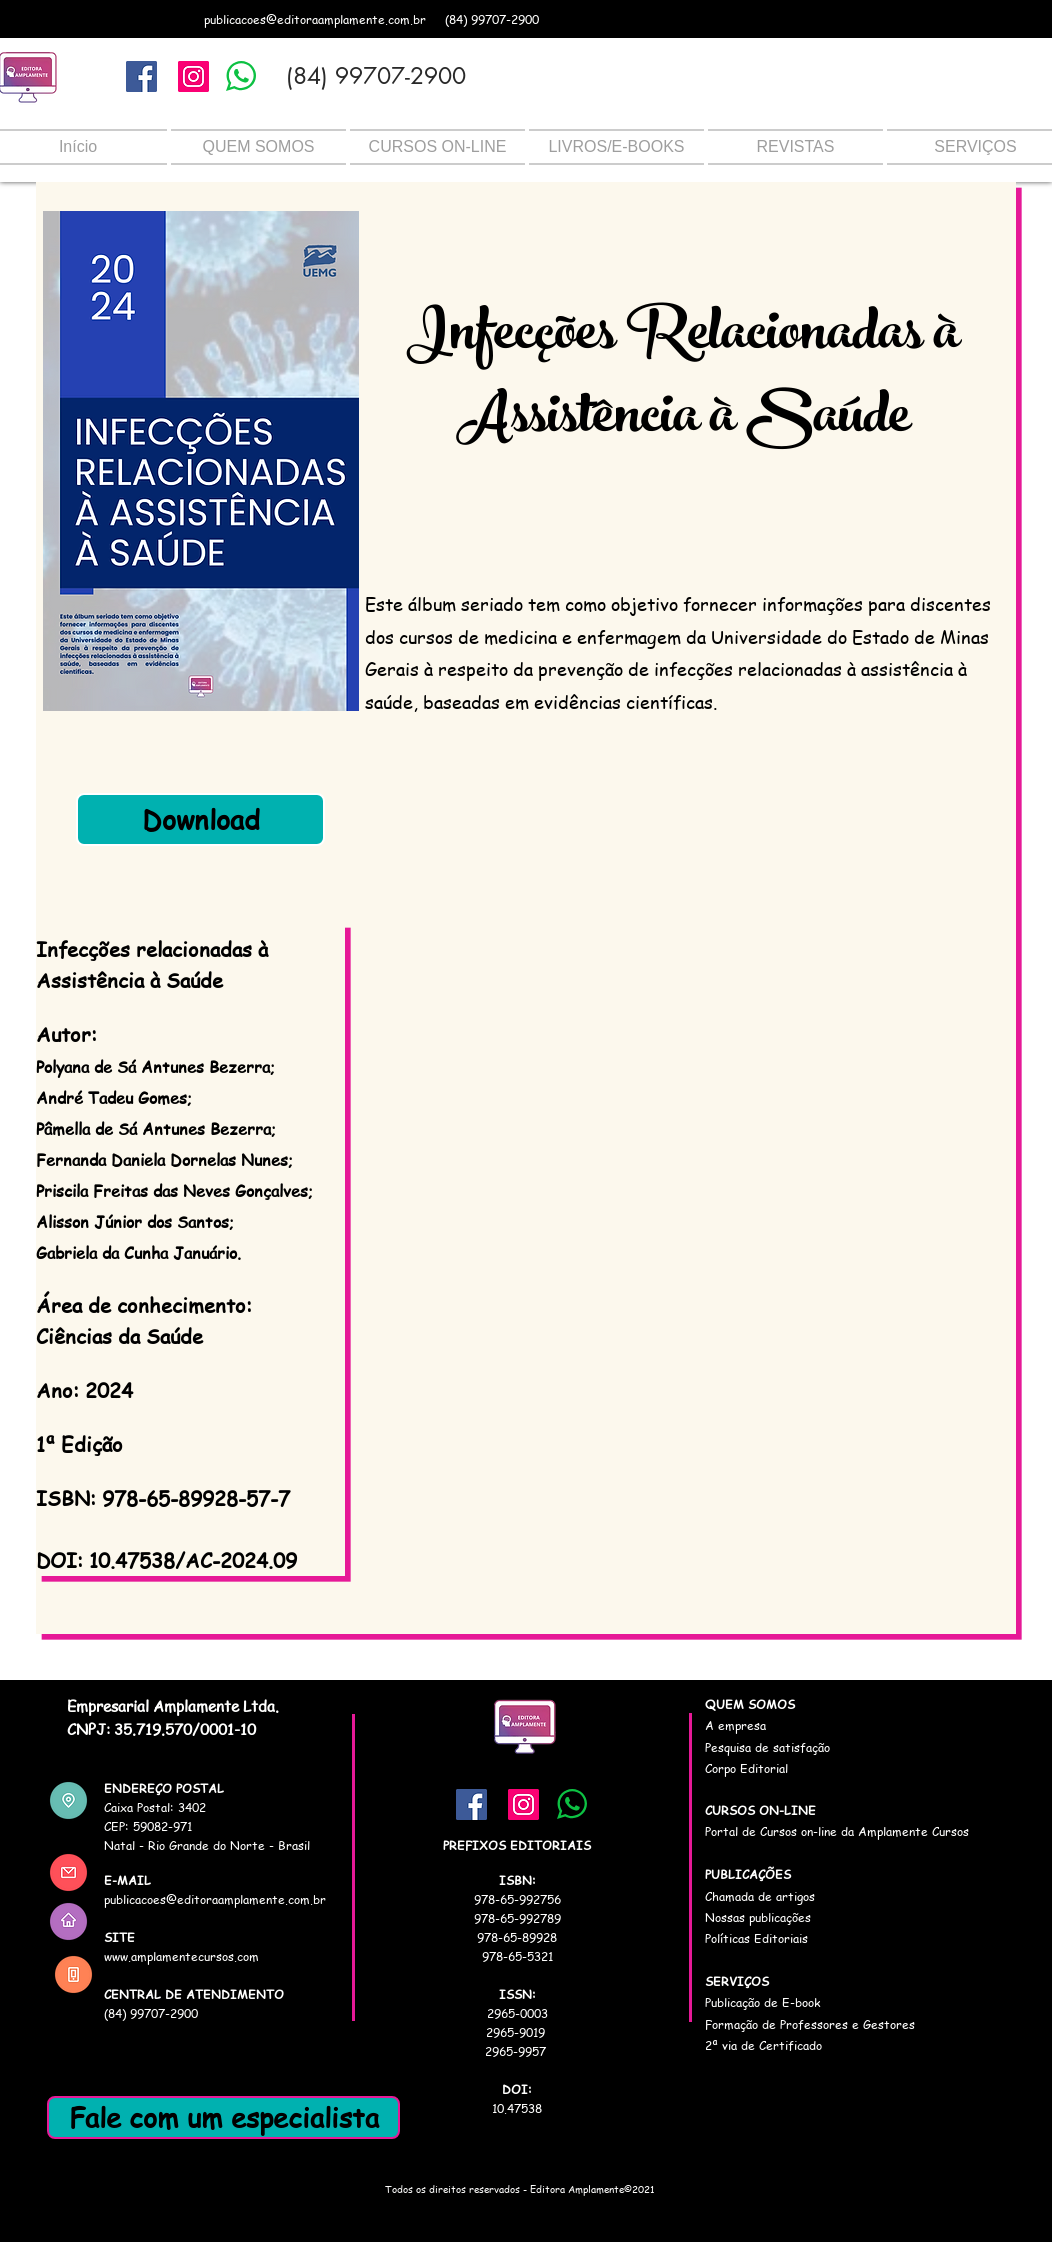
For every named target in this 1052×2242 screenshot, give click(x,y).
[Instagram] (193, 76)
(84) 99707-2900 (492, 19)
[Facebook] (141, 76)
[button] (258, 147)
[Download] (200, 819)
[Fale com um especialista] (223, 2117)
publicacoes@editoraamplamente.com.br (315, 19)
